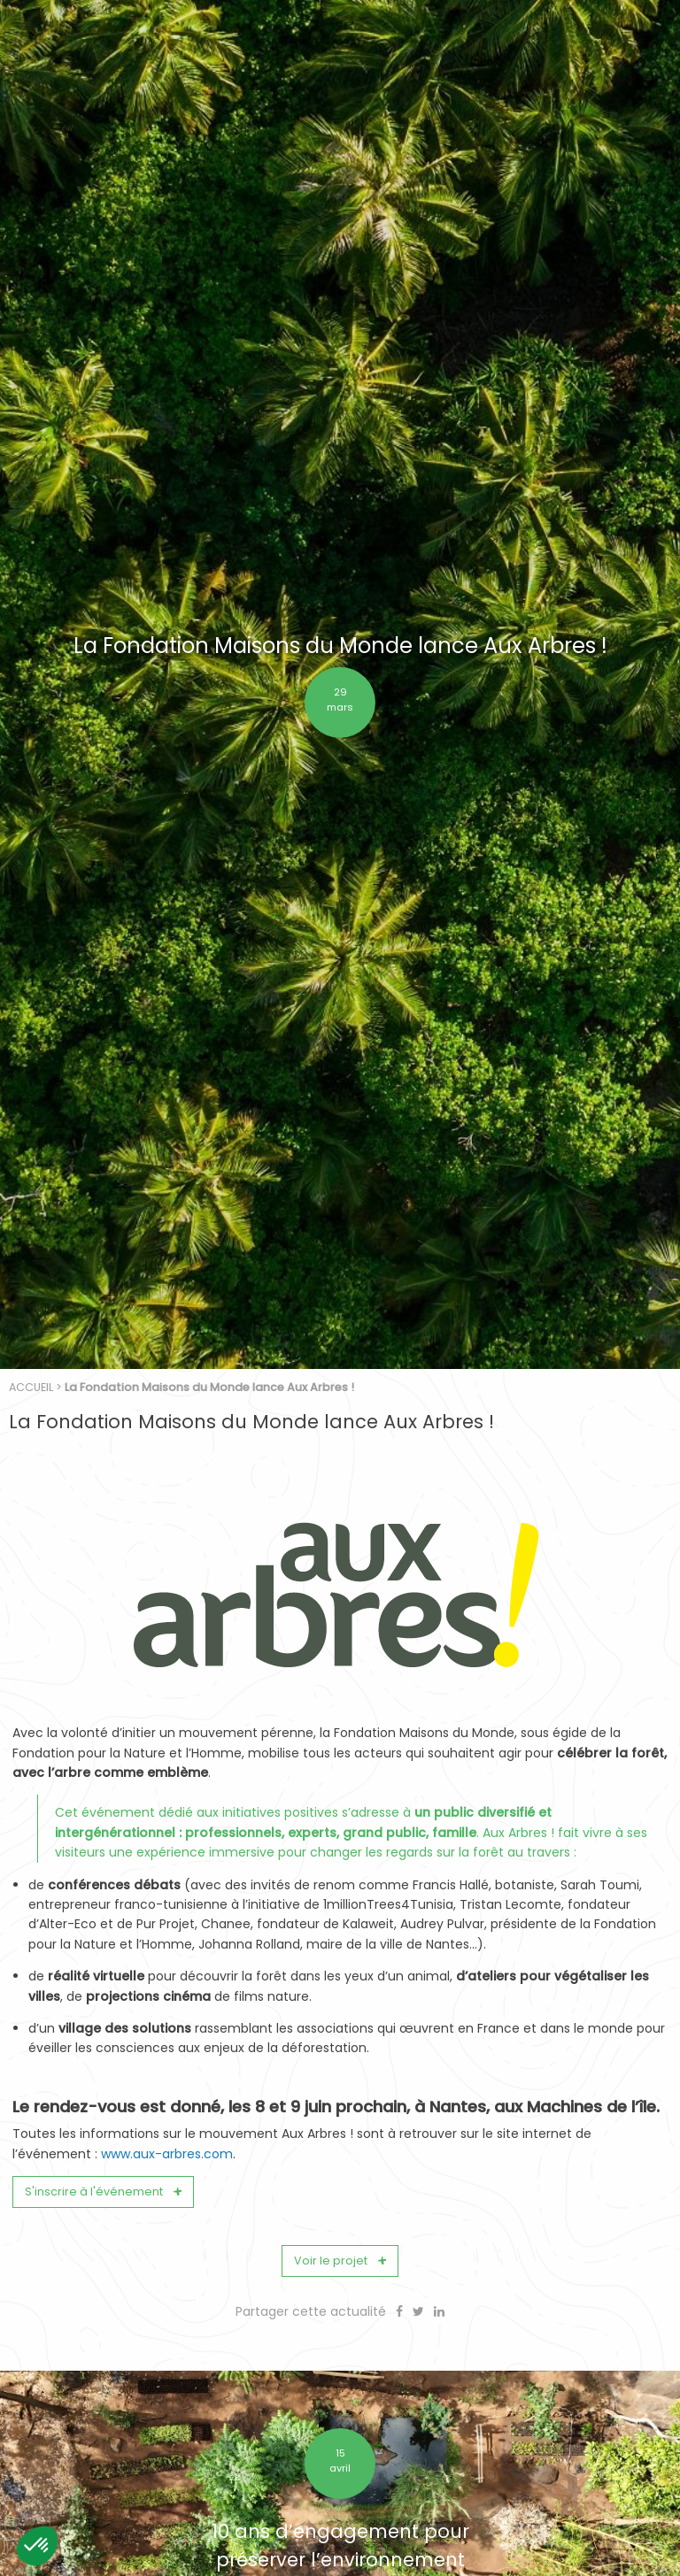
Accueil (31, 1950)
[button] (37, 2546)
